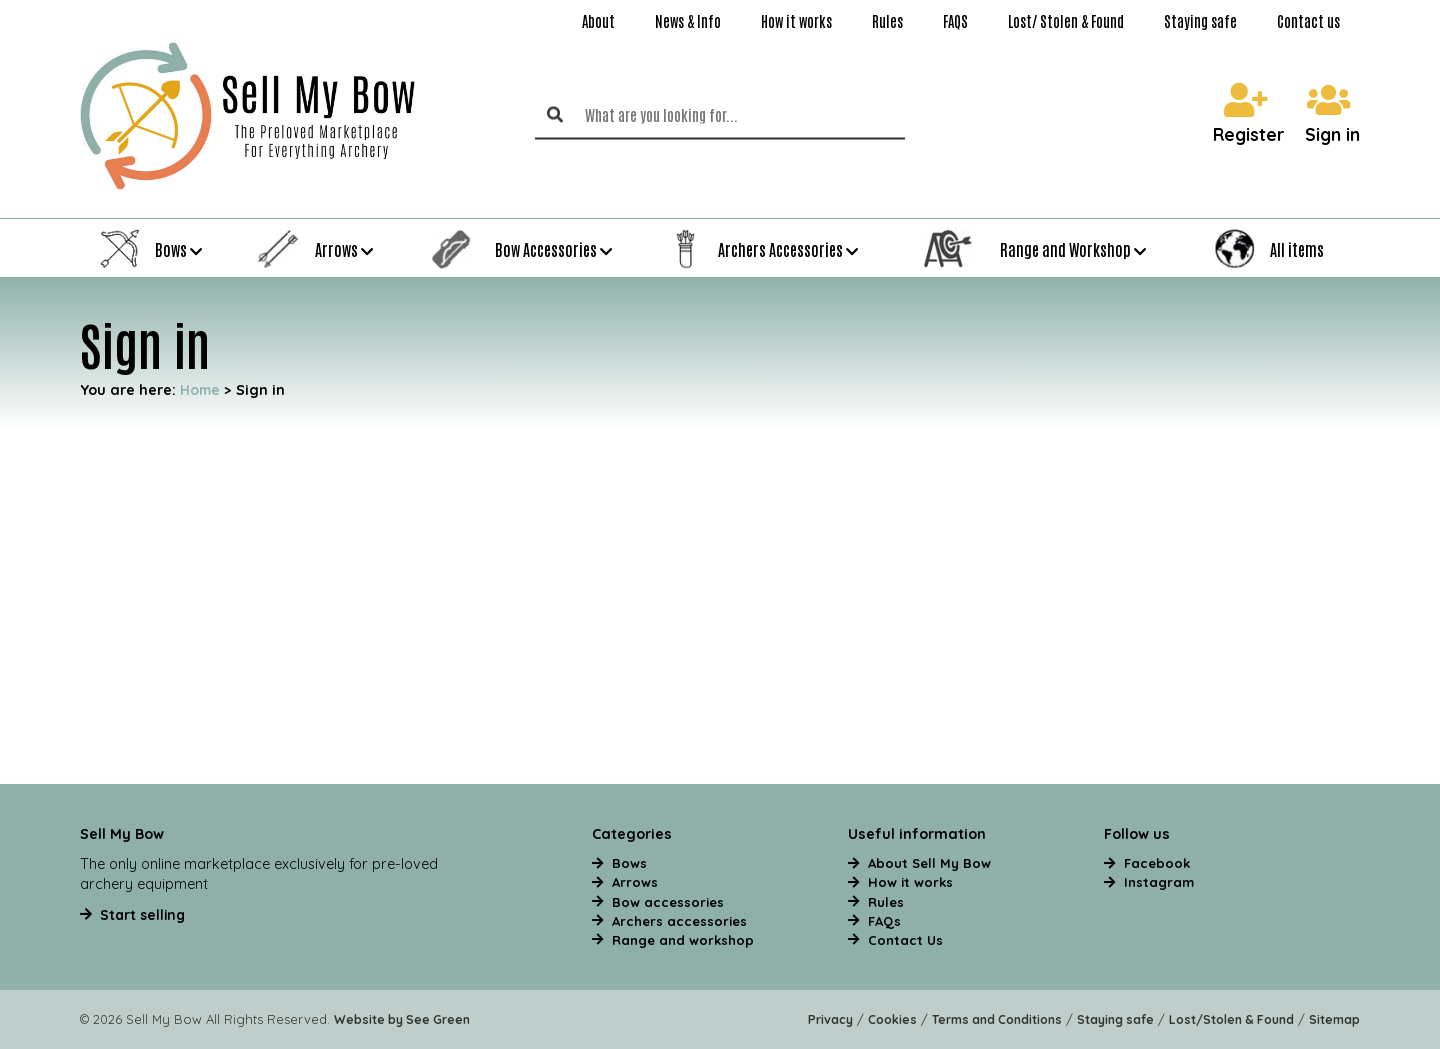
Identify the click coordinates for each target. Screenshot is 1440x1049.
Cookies (892, 1019)
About (598, 20)
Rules (887, 20)
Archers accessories (679, 921)
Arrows (635, 882)
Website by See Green (402, 1019)
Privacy (830, 1019)
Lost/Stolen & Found (1231, 1019)
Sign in (1332, 114)
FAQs (884, 921)
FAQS (955, 20)
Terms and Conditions (997, 1019)
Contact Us (905, 940)
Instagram (1159, 882)
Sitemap (1334, 1019)
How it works (796, 20)
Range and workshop (683, 940)
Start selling (142, 914)
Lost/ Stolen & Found (1066, 20)
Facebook (1157, 863)
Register (1249, 114)
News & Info (688, 20)
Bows (629, 863)
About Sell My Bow (929, 863)
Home (200, 389)
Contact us (1308, 20)
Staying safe (1200, 20)
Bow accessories (668, 902)
